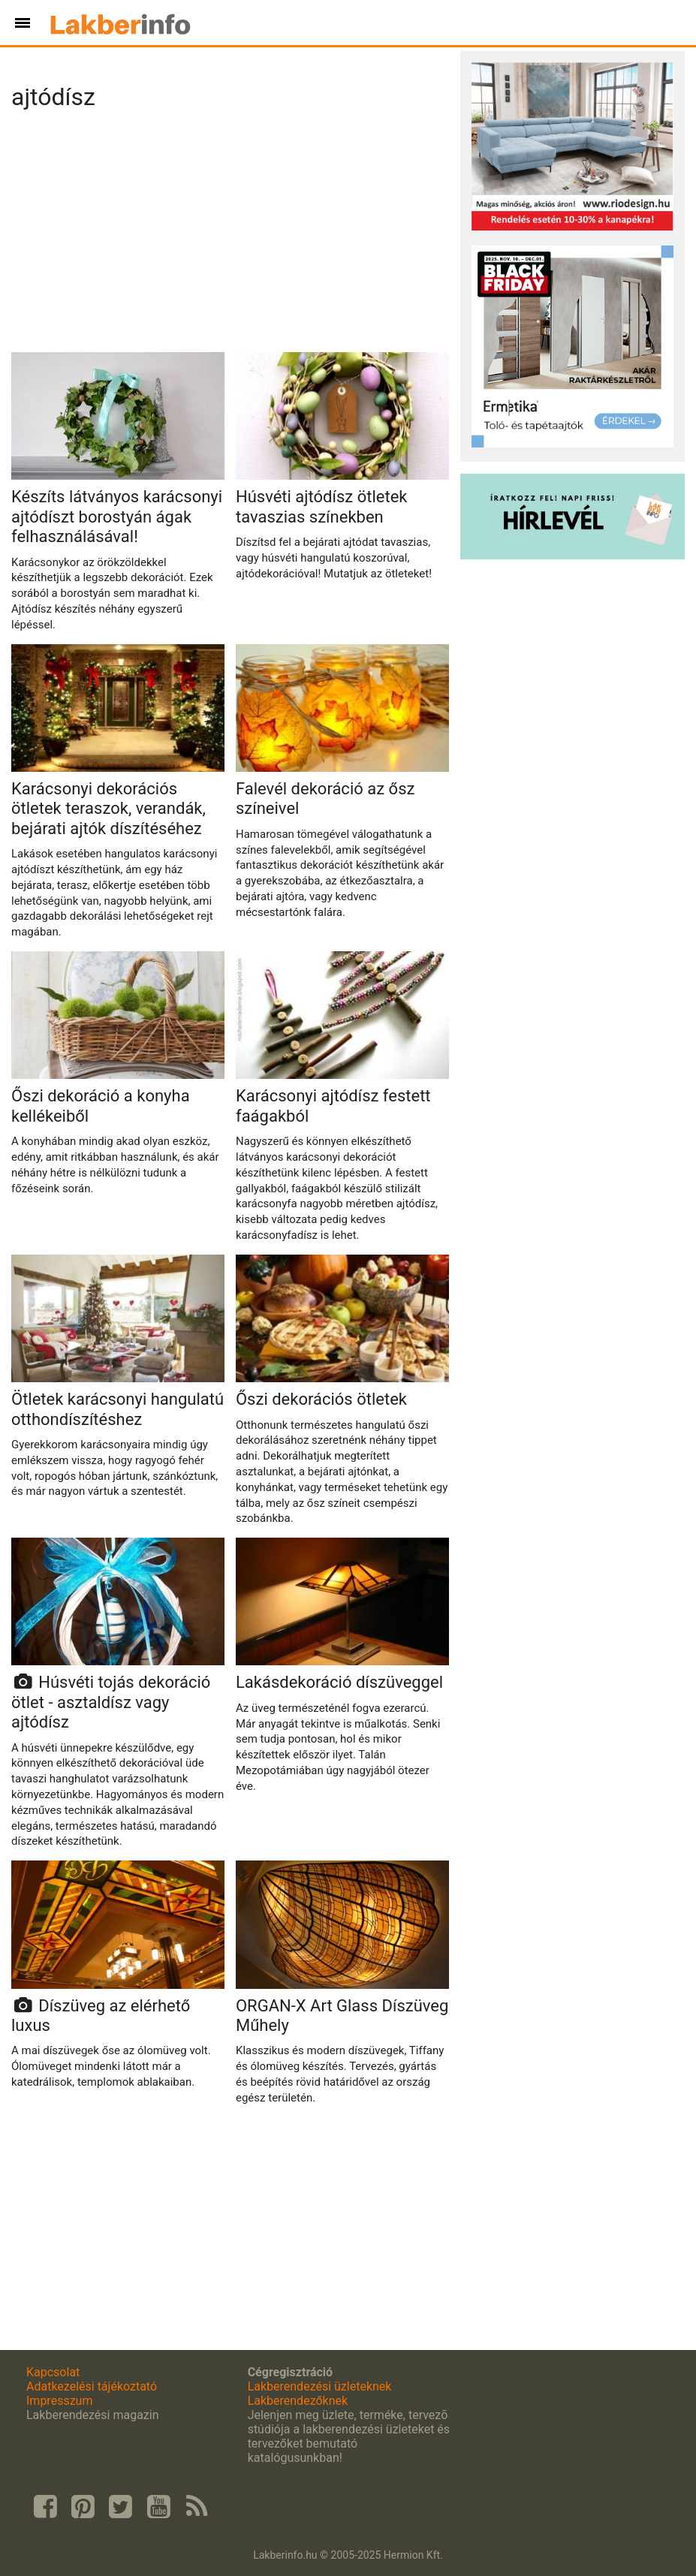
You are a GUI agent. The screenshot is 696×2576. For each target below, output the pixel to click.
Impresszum (59, 2401)
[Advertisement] (230, 236)
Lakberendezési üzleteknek (320, 2386)
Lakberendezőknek (298, 2401)
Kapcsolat (53, 2372)
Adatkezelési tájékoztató (91, 2386)
